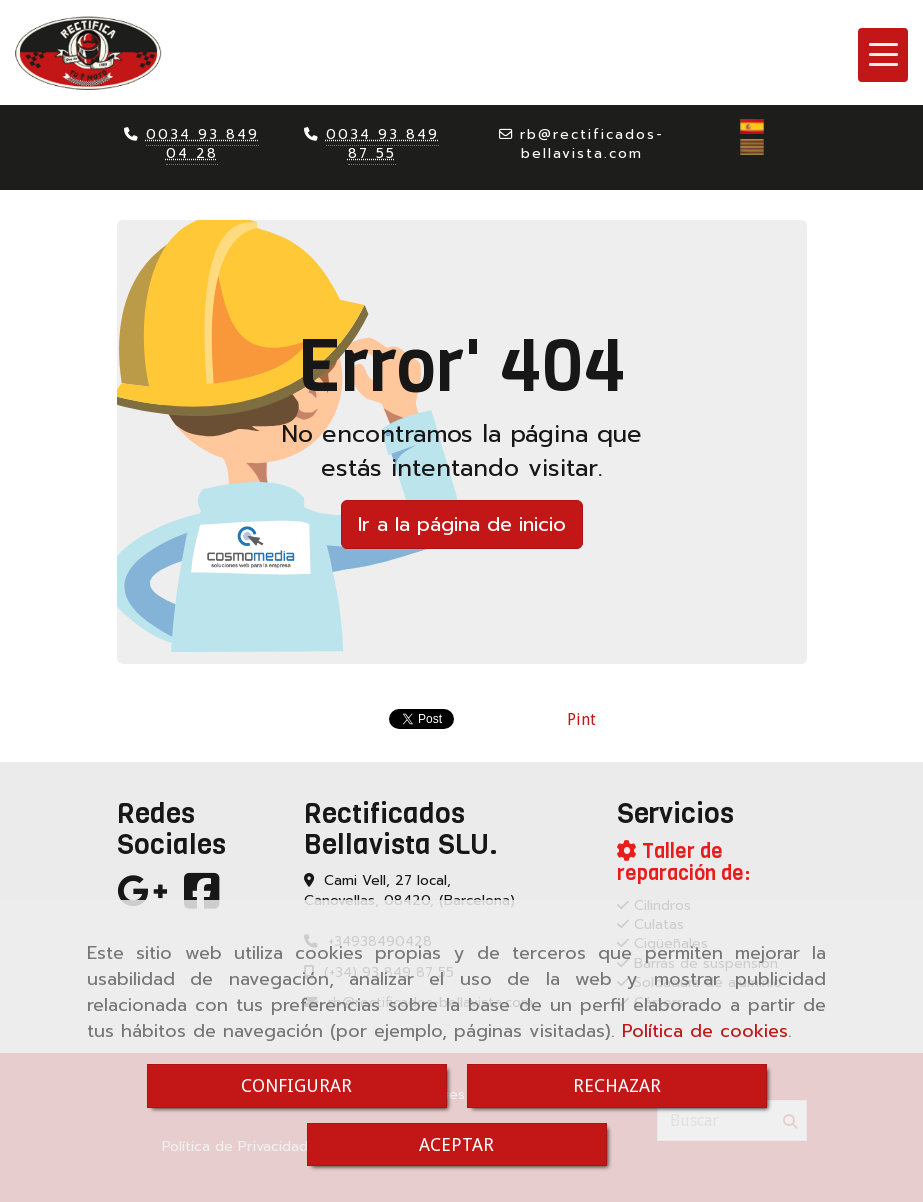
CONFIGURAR (296, 1085)
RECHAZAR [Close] (617, 1085)
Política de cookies (705, 1031)
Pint (581, 719)
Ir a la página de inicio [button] (462, 524)
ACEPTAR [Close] (456, 1144)
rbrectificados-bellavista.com (592, 144)
